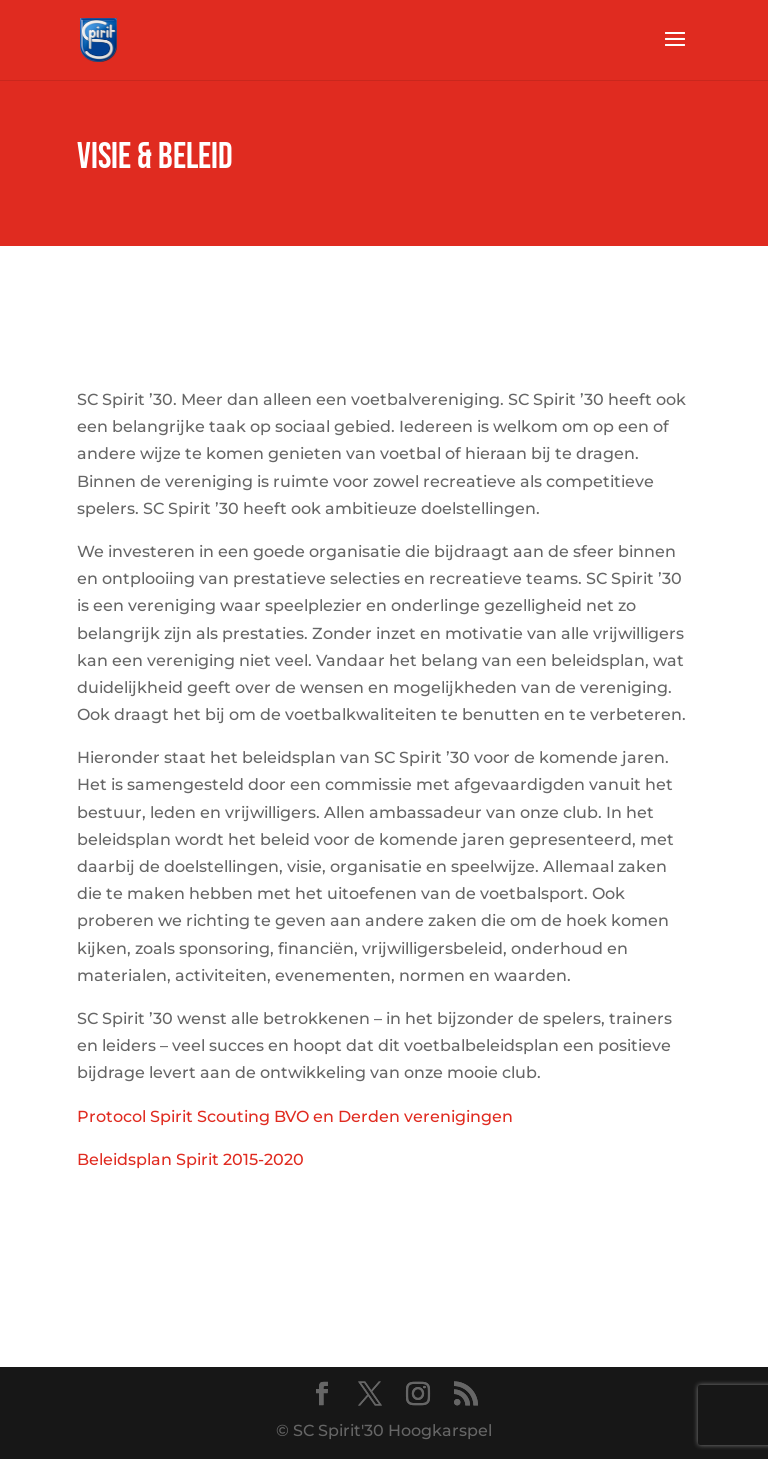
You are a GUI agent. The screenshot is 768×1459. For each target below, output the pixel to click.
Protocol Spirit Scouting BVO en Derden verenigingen (295, 1116)
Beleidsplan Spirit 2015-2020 (190, 1159)
